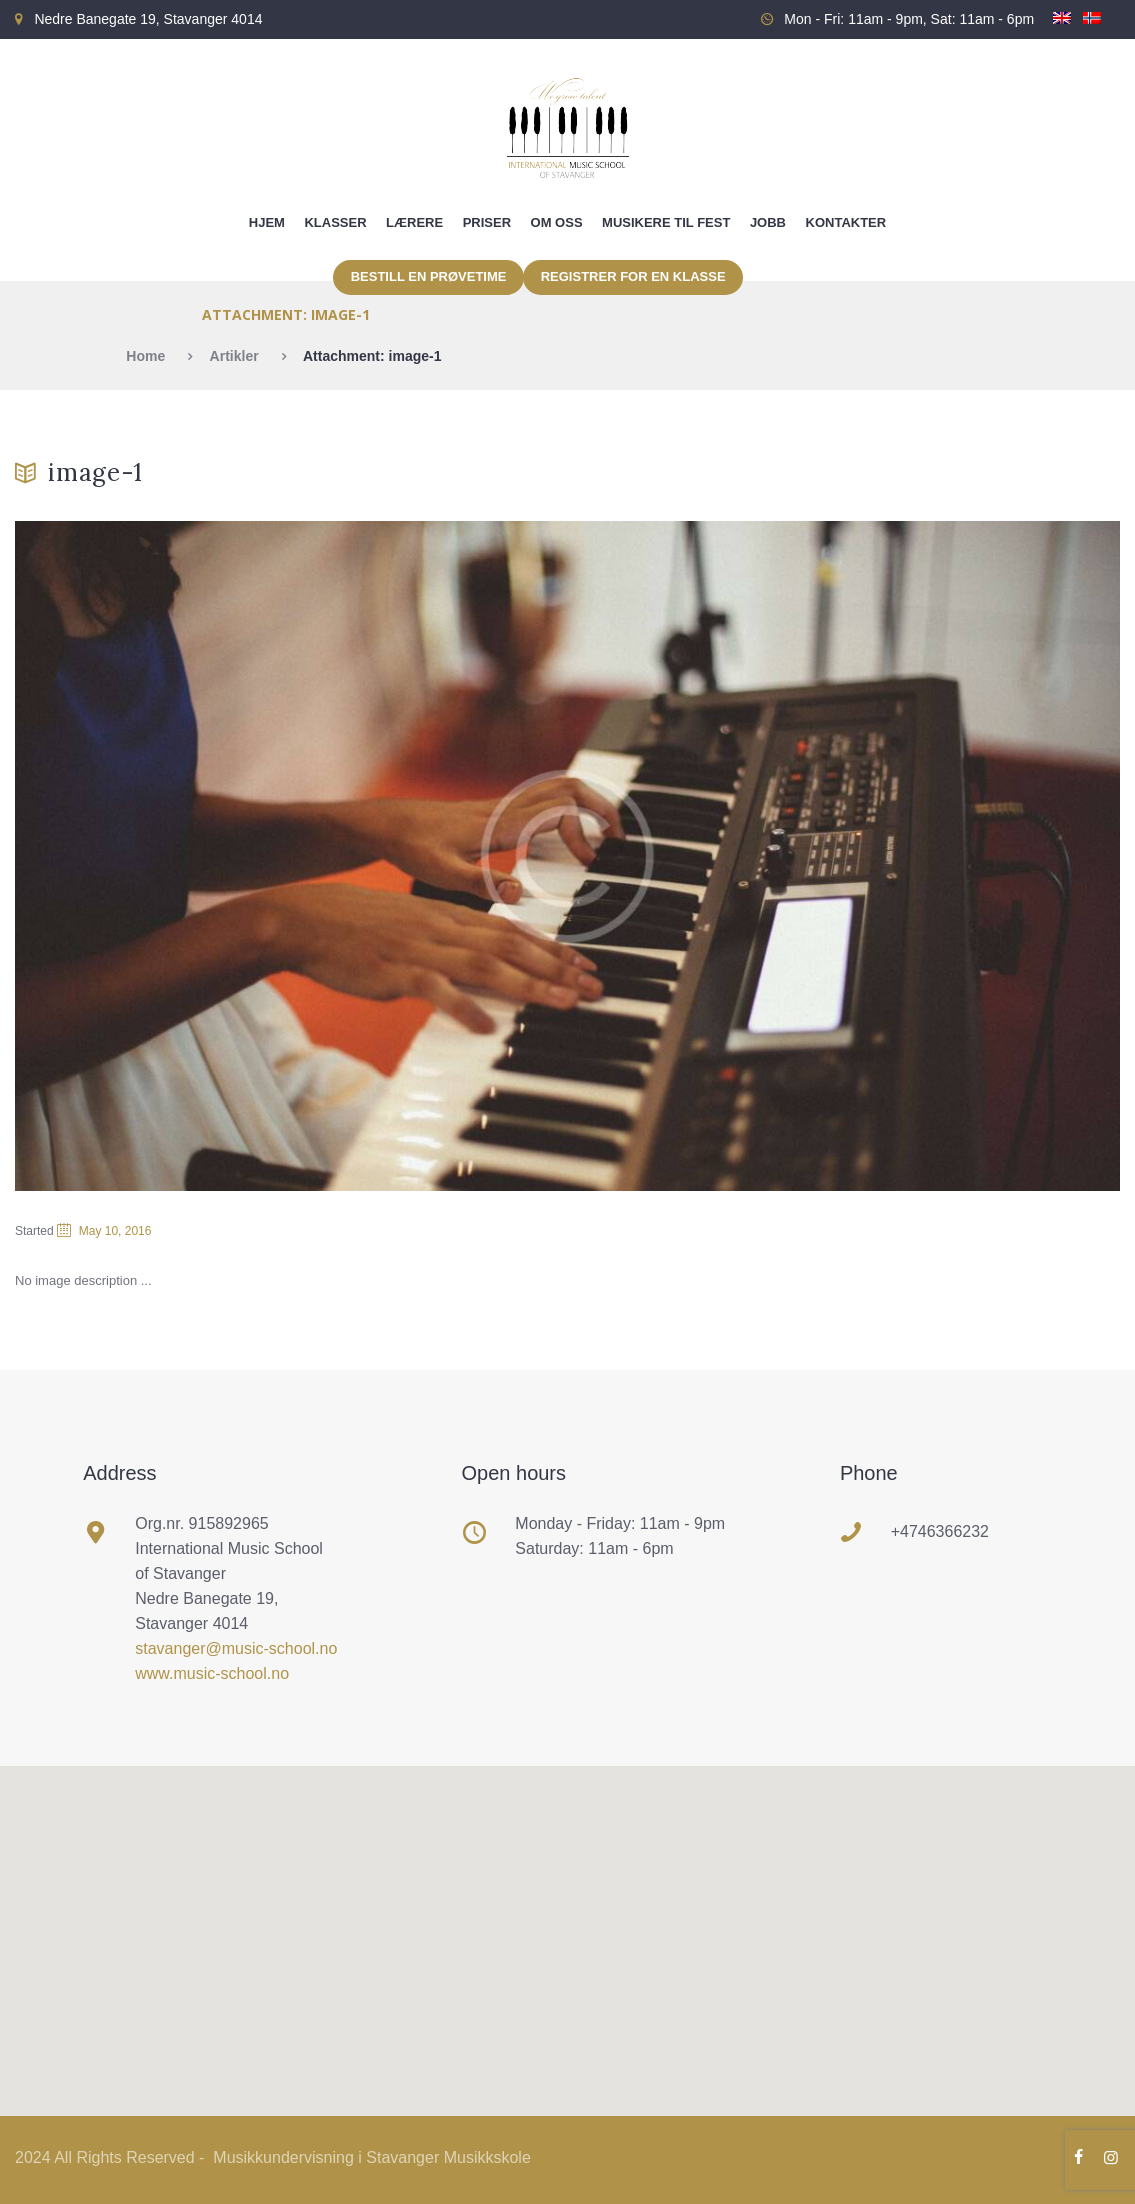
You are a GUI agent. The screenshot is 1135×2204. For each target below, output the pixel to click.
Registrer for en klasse (633, 276)
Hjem (267, 222)
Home (145, 356)
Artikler (234, 356)
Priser (487, 222)
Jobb (768, 222)
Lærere (414, 222)
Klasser (335, 222)
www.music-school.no (212, 1673)
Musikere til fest (666, 222)
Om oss (557, 222)
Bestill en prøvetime (429, 276)
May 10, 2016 (115, 1231)
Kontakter (846, 222)
